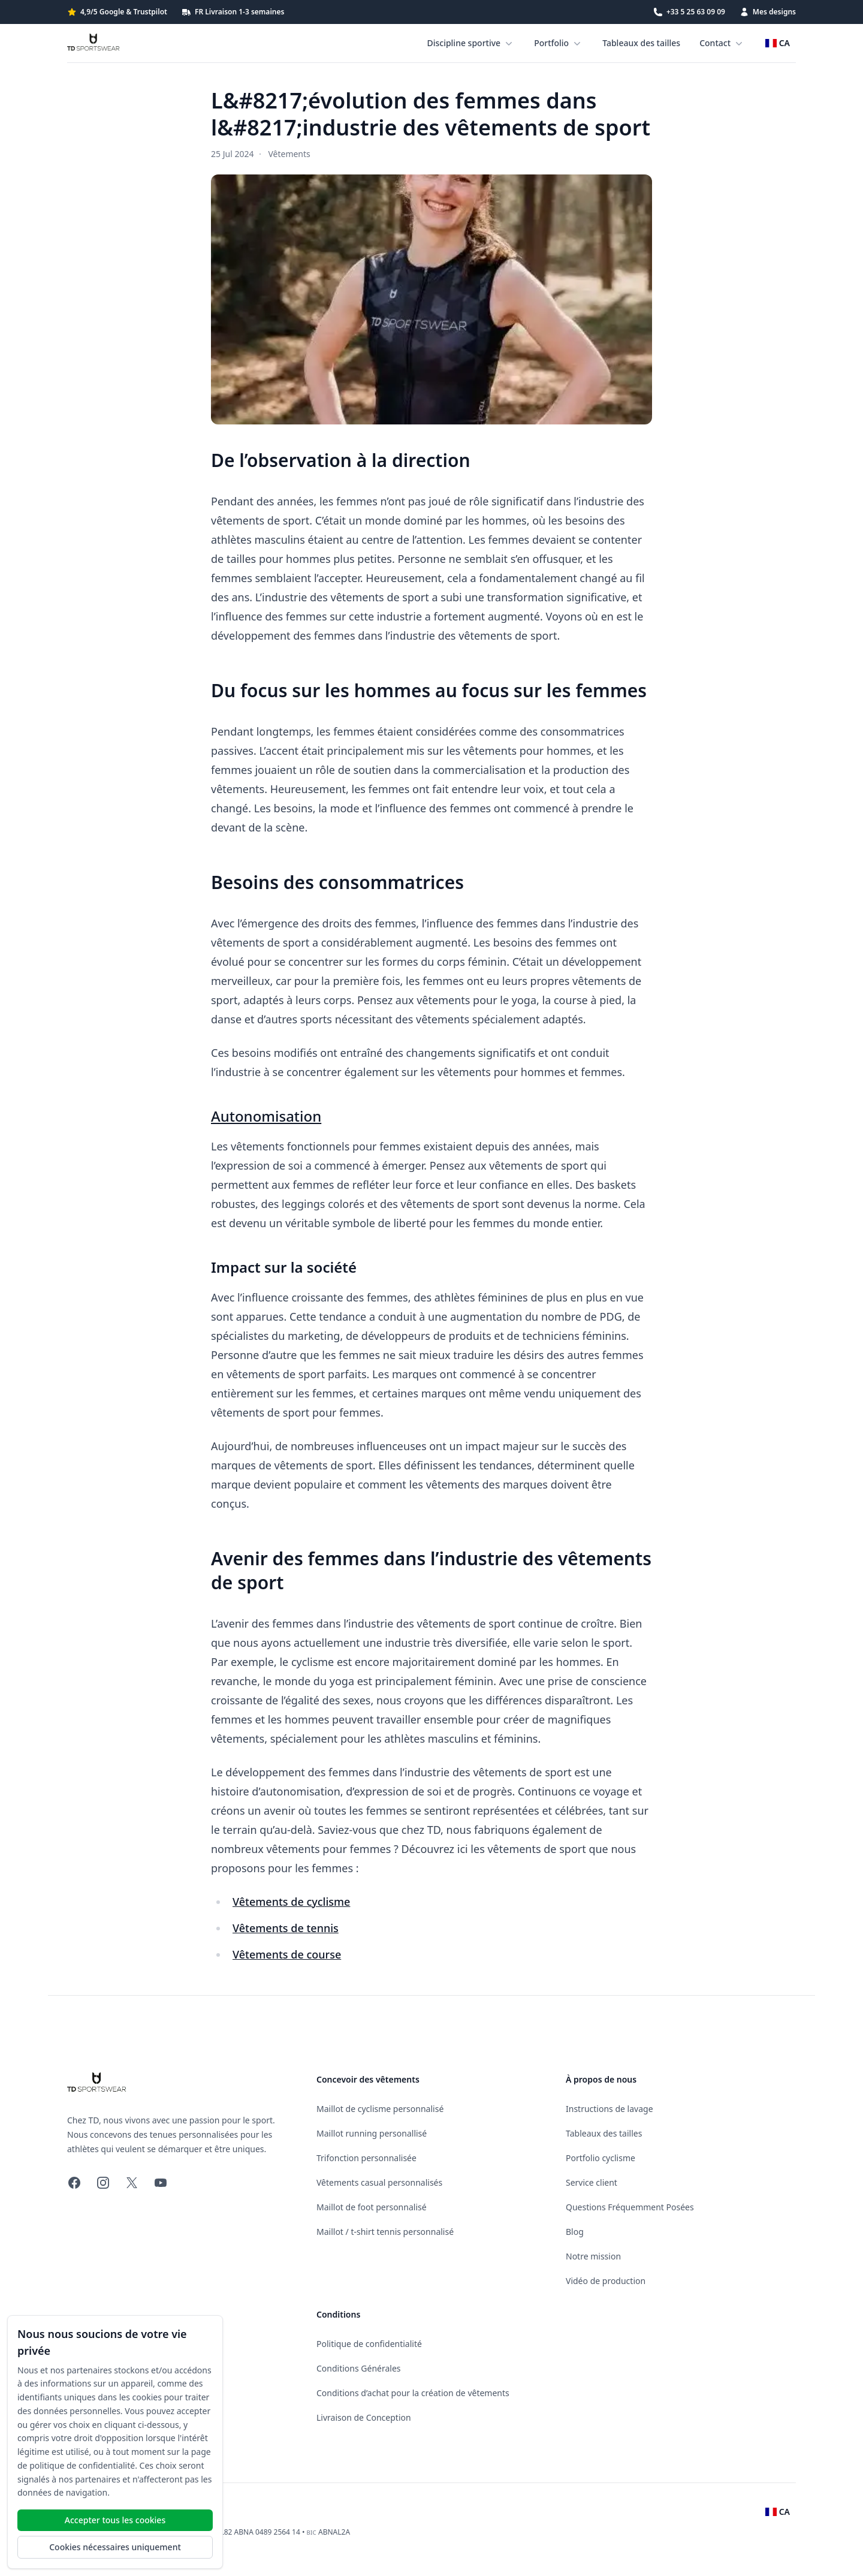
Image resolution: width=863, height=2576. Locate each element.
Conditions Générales (358, 2368)
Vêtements (289, 153)
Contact (722, 43)
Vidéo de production (605, 2280)
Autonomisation (266, 1116)
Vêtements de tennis (286, 1928)
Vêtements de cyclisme (291, 1901)
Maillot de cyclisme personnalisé (379, 2108)
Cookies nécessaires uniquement (115, 2547)
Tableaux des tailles (641, 43)
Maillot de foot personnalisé (371, 2207)
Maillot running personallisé (371, 2133)
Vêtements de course (287, 1954)
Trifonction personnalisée (366, 2158)
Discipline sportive (471, 43)
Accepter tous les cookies (115, 2520)
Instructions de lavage (609, 2108)
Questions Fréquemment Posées (630, 2207)
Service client (591, 2182)
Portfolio (558, 43)
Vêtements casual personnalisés (379, 2182)
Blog (575, 2231)
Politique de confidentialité (369, 2343)
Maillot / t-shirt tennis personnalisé (385, 2231)
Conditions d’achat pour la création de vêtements (412, 2393)
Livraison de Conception (363, 2417)
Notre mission (593, 2256)
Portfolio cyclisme (600, 2158)
